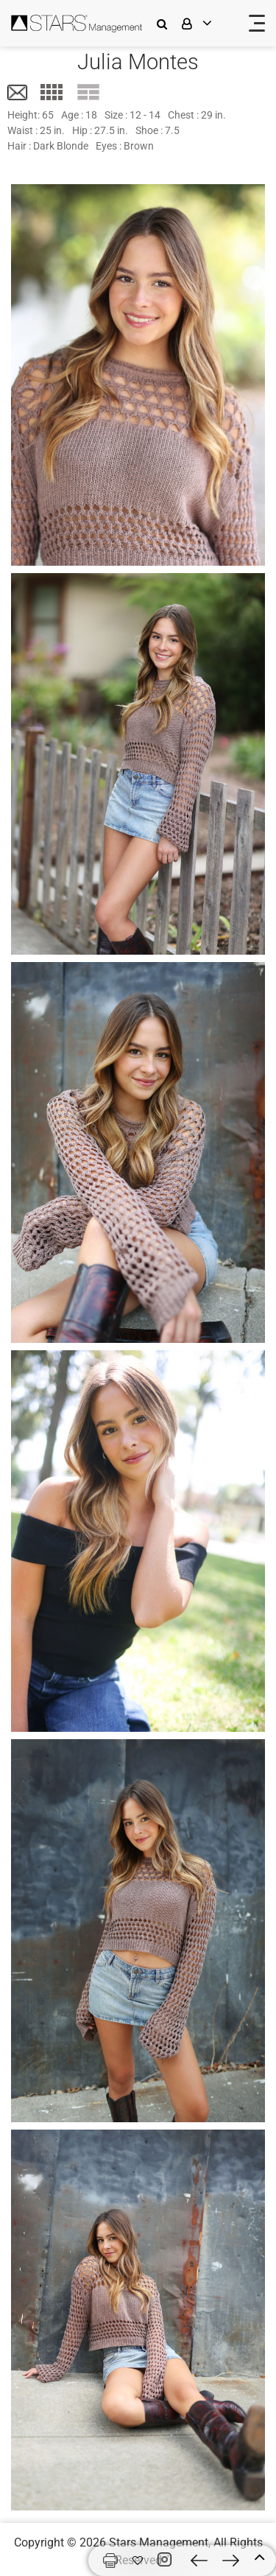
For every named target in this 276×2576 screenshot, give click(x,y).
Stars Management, (159, 2542)
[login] (206, 23)
